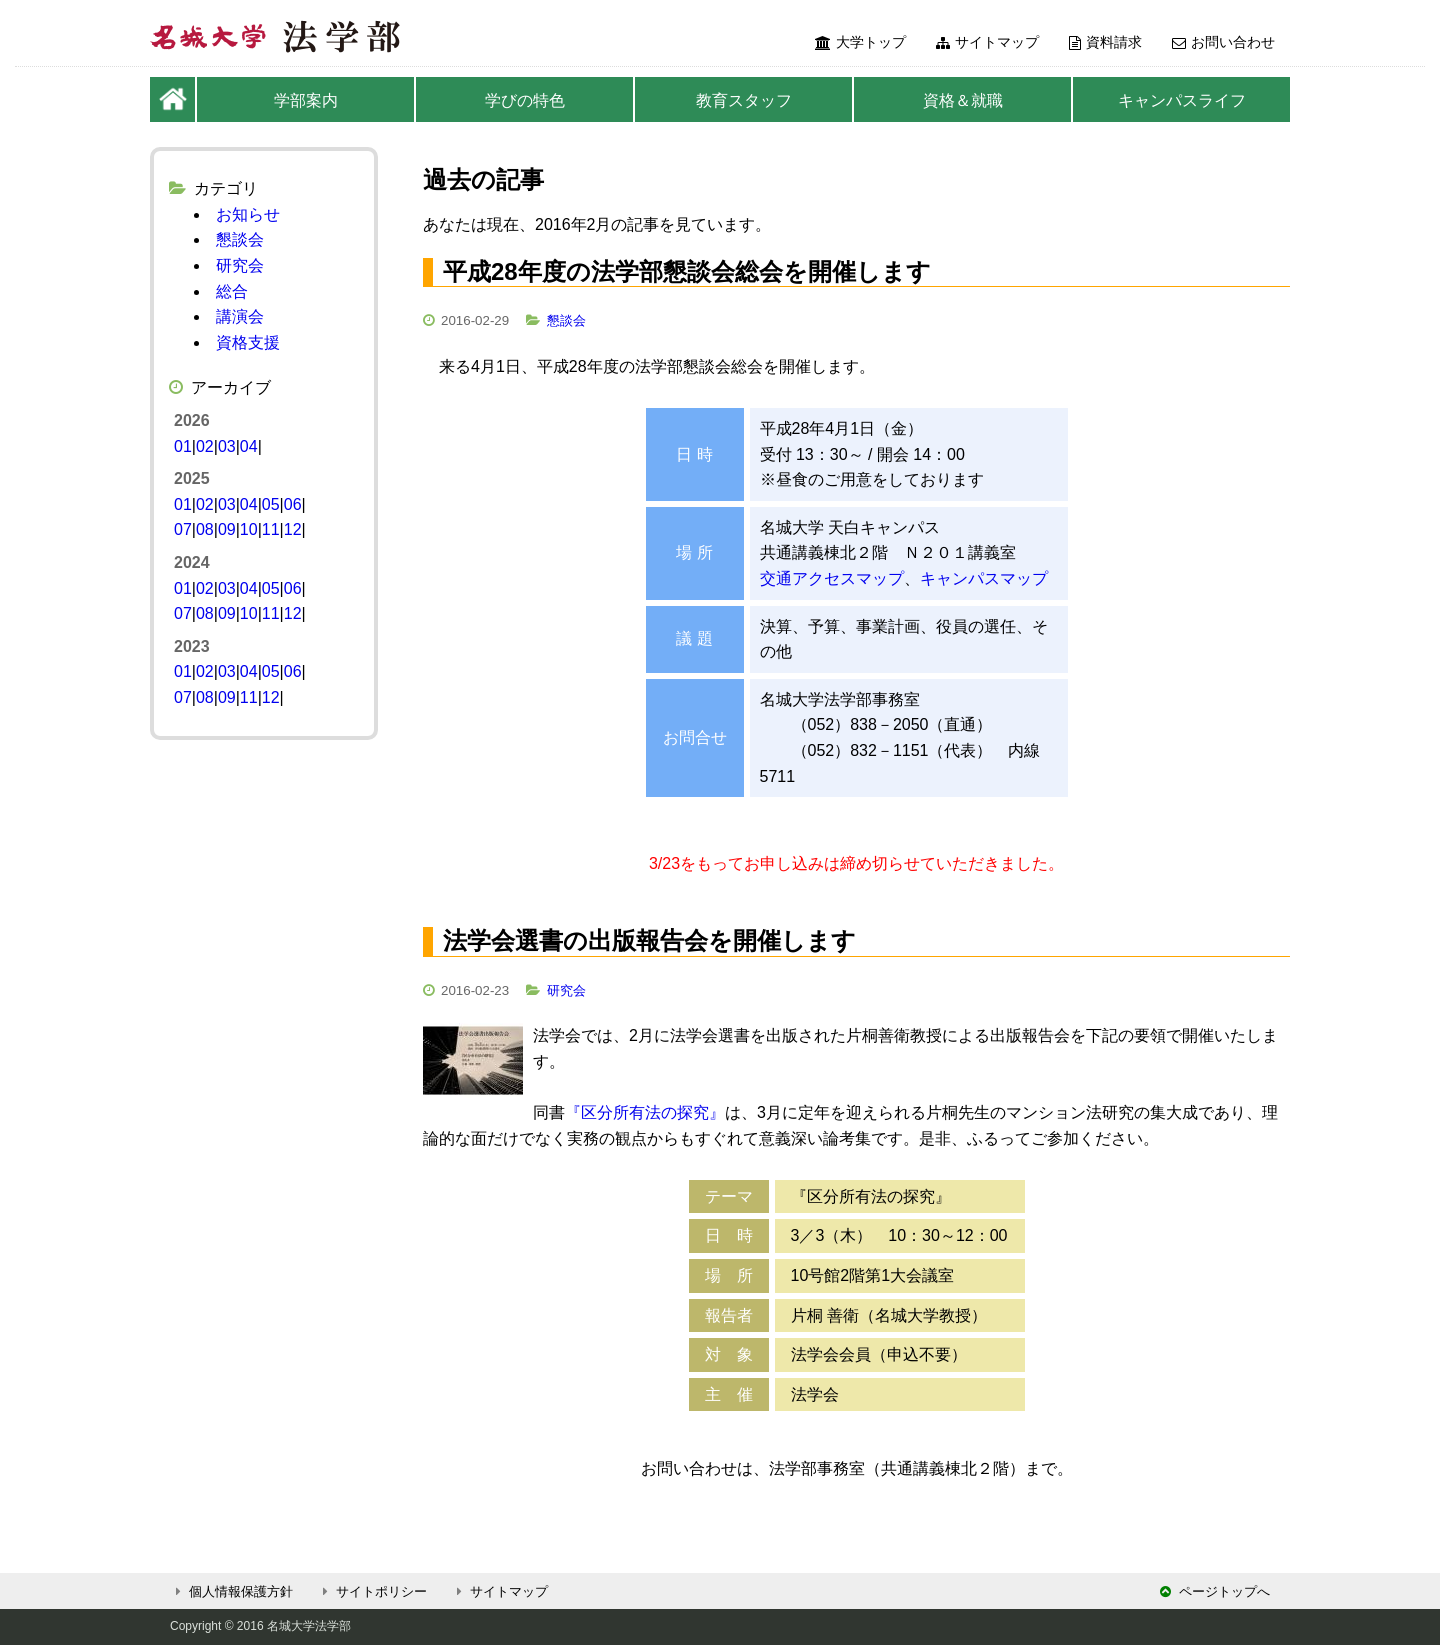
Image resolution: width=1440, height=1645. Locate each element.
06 (293, 504)
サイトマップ (987, 42)
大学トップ (860, 42)
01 (183, 446)
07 (183, 529)
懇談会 (566, 320)
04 (249, 446)
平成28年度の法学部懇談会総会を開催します (687, 271)
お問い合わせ (1223, 42)
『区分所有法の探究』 (645, 1112)
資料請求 (1105, 42)
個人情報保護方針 (231, 1591)
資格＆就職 (963, 100)
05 (271, 504)
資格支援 (248, 342)
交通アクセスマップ (832, 578)
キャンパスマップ (984, 578)
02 (205, 446)
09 (227, 529)
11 (271, 529)
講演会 (240, 316)
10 (249, 529)
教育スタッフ (744, 100)
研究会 (566, 990)
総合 (232, 291)
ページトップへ (1215, 1591)
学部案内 (306, 100)
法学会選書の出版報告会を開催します (649, 940)
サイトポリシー (372, 1591)
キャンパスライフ (1182, 100)
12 (293, 529)
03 (227, 446)
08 (205, 529)
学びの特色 (525, 100)
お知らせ (248, 214)
